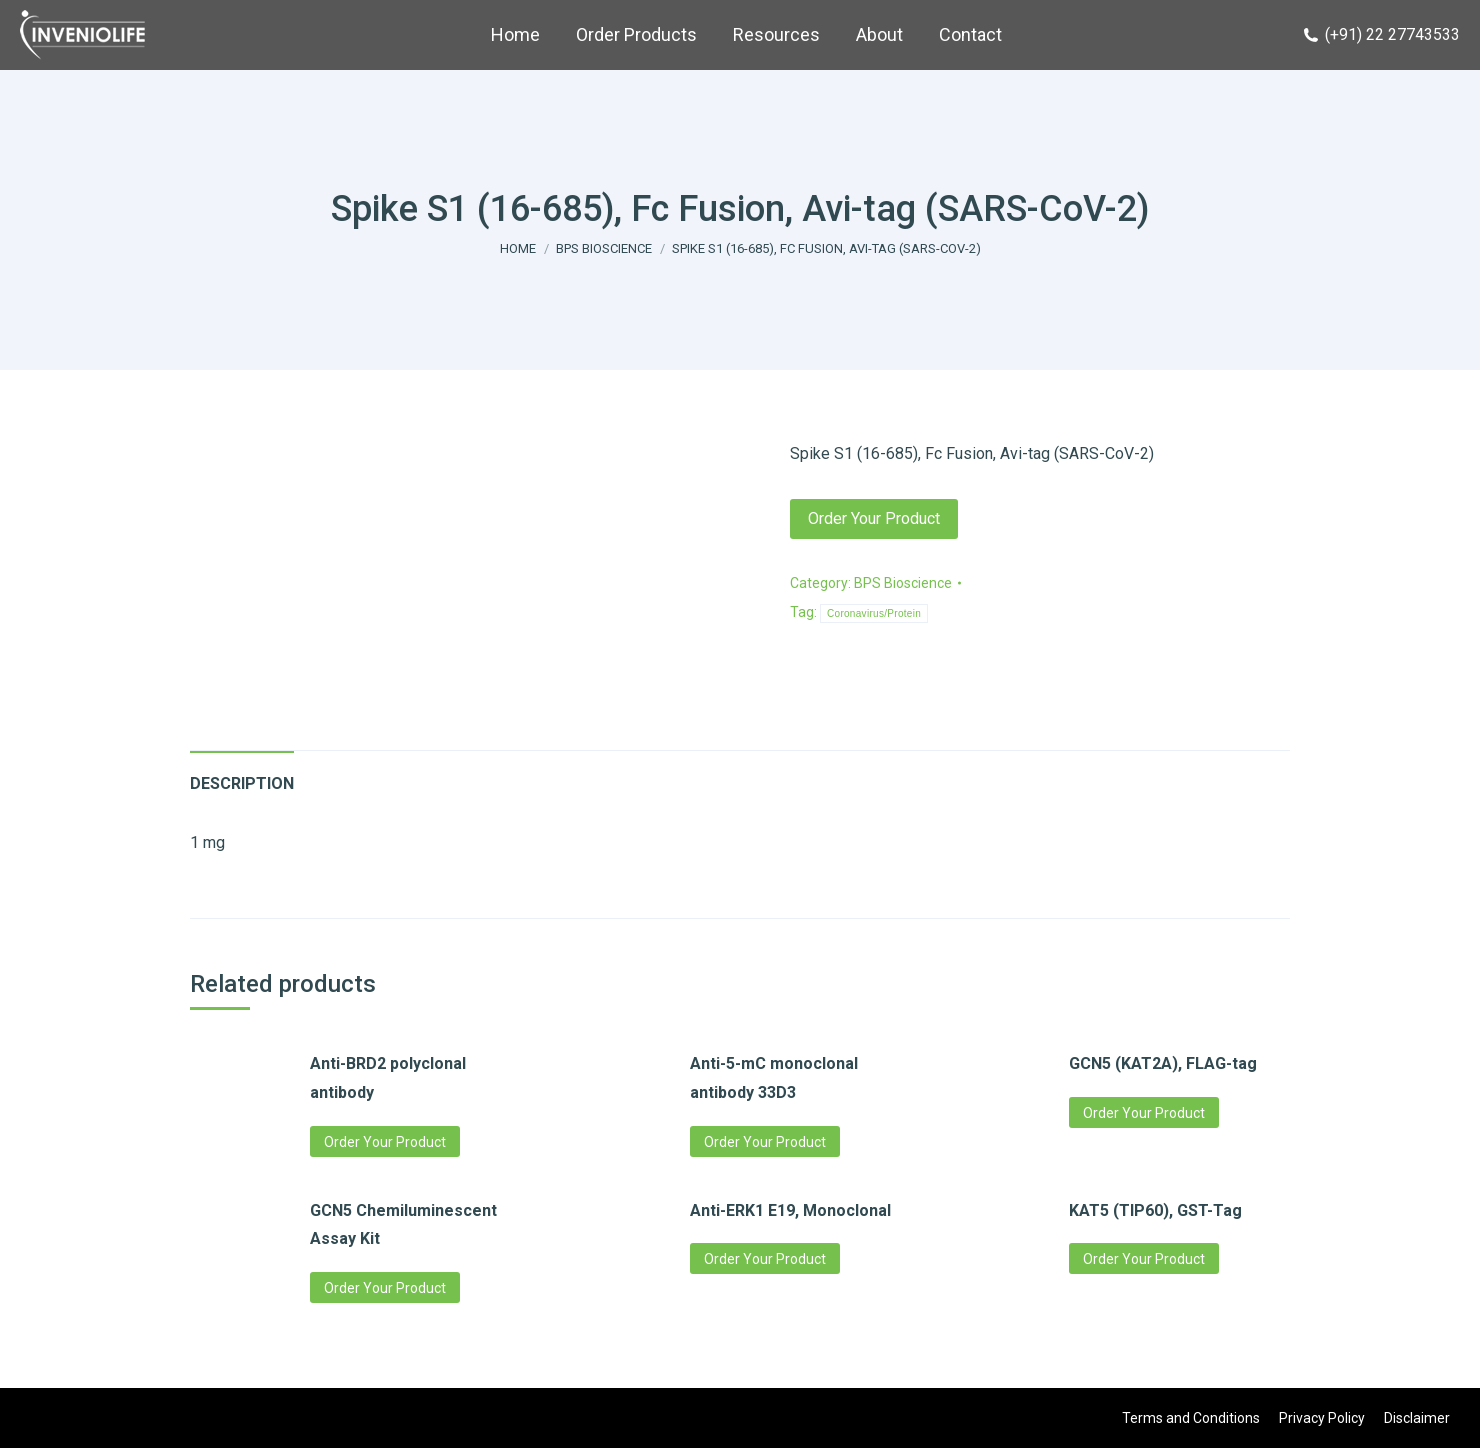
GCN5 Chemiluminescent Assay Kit (403, 1225)
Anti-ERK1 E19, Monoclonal (790, 1210)
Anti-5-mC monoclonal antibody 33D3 (774, 1078)
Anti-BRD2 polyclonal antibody (388, 1078)
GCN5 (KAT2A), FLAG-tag (1163, 1063)
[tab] (242, 774)
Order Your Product (874, 518)
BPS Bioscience (903, 583)
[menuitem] (515, 35)
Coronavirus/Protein (874, 613)
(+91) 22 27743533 (1381, 34)
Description (242, 783)
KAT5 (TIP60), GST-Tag (1155, 1210)
